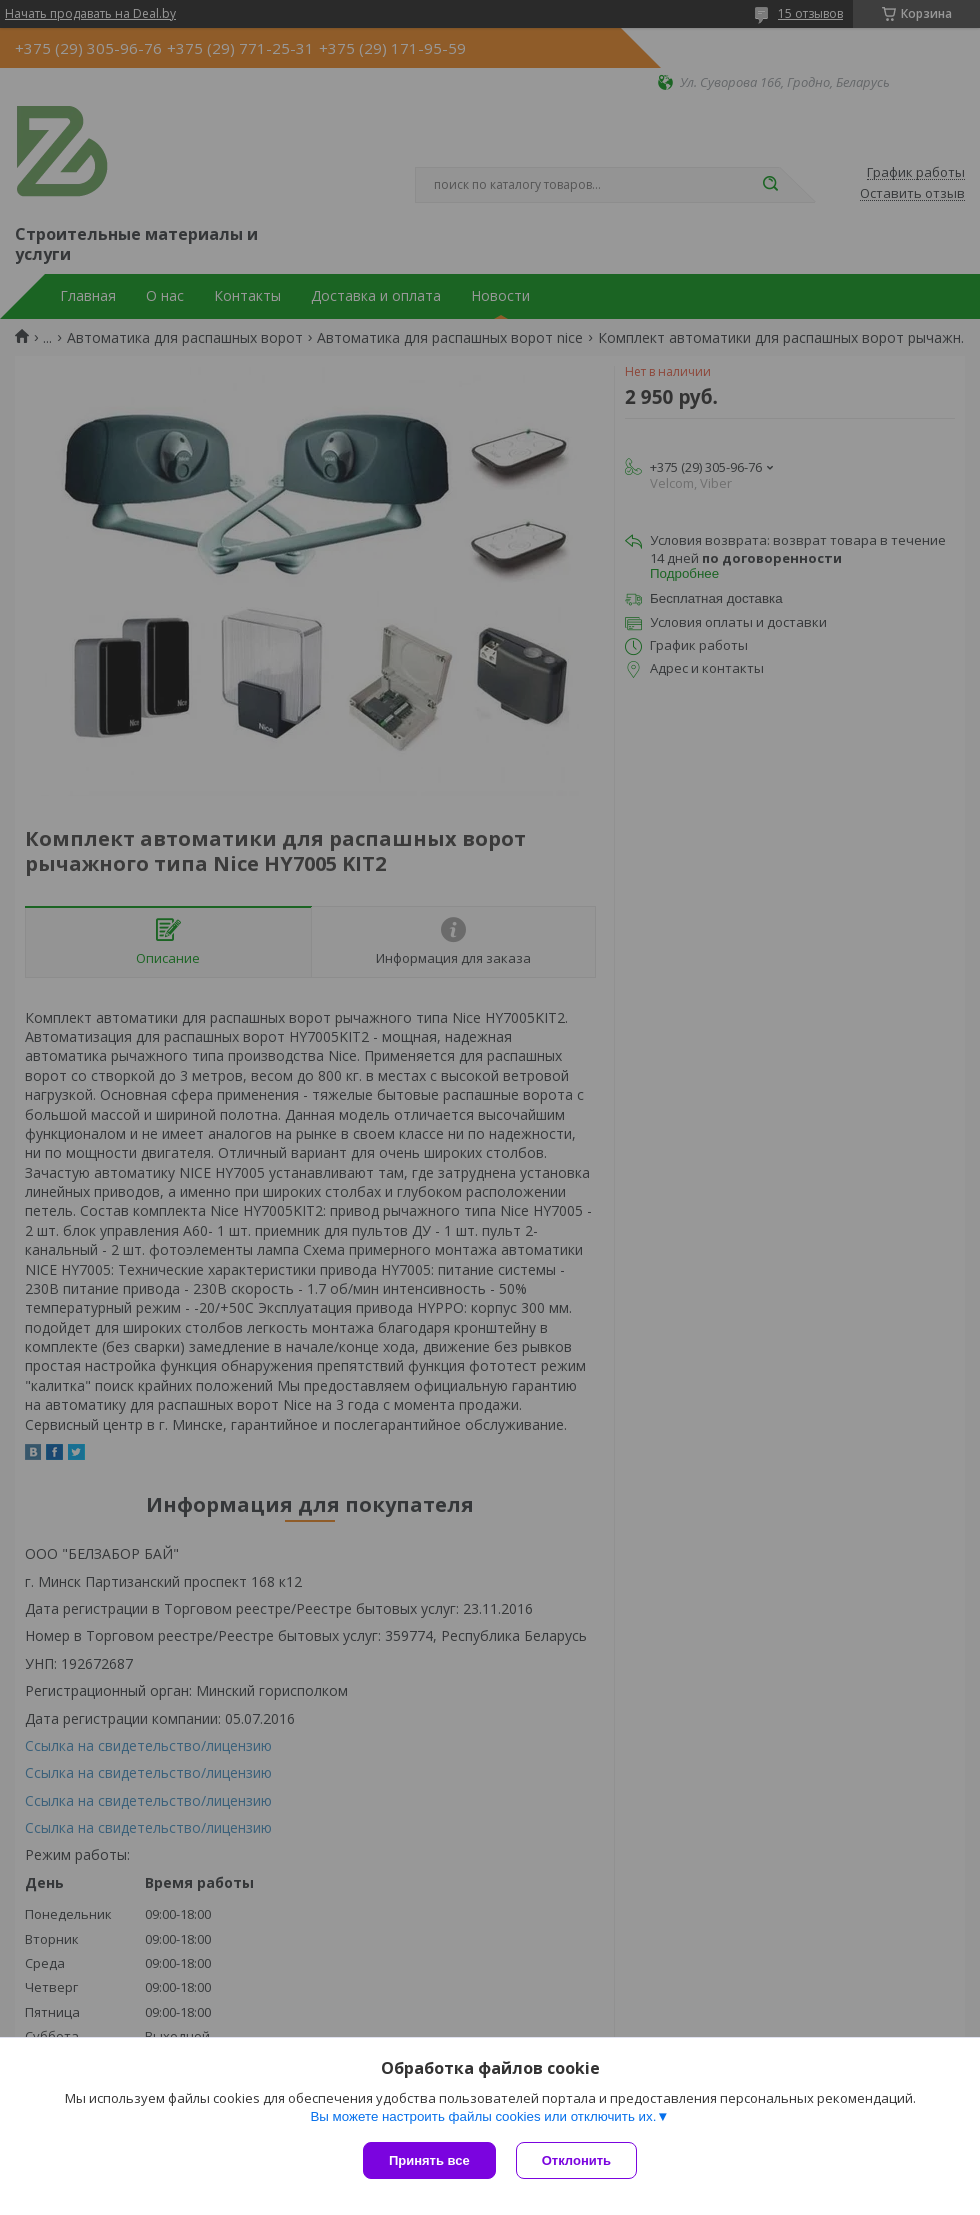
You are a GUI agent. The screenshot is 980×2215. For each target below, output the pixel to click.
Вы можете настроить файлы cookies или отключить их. (483, 2116)
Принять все (429, 2160)
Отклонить (576, 2160)
